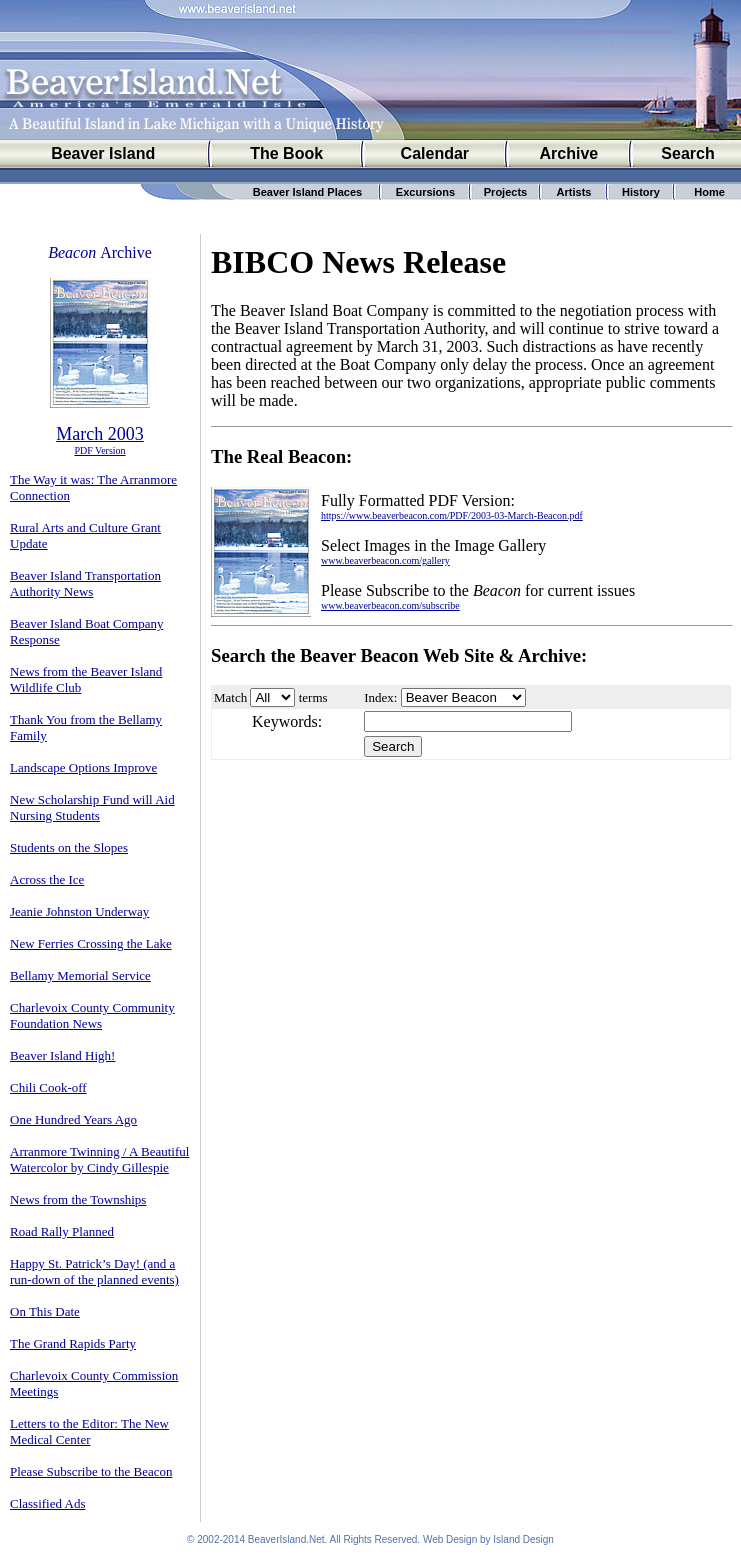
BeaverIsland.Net (286, 1539)
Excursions (425, 192)
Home (709, 192)
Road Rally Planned (62, 1231)
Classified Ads (47, 1503)
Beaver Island (103, 153)
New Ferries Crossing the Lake (91, 943)
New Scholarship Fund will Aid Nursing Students (92, 807)
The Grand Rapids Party (73, 1343)
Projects (505, 192)
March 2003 (99, 434)
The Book (286, 153)
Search (687, 153)
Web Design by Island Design (488, 1539)
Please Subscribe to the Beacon (91, 1471)
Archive (569, 153)
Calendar (435, 153)
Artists (574, 192)
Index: (380, 697)
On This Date (45, 1311)
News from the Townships (78, 1199)
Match (230, 697)
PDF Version (99, 450)
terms (313, 697)
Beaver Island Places (307, 192)
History (641, 192)
